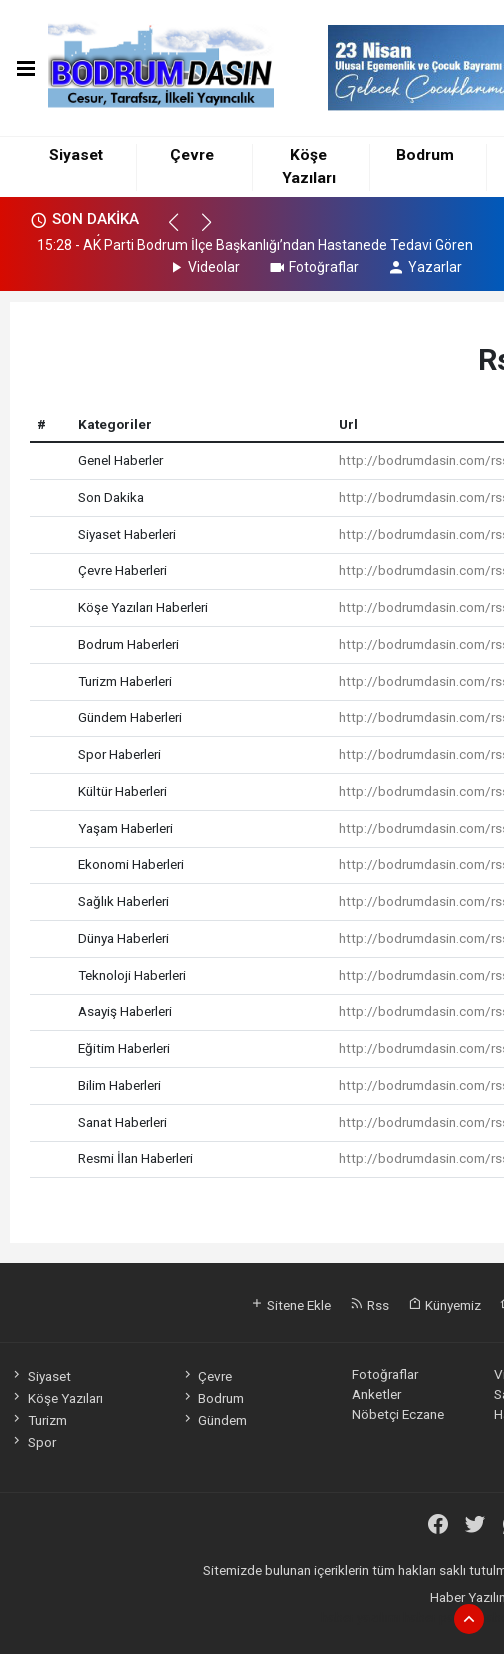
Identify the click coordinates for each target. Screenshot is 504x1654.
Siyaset (76, 155)
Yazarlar (424, 267)
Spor (32, 1442)
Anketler (376, 1394)
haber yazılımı (360, 1617)
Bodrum (425, 155)
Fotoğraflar (313, 267)
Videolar (203, 267)
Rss (369, 1305)
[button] (182, 231)
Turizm (38, 1420)
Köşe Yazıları (56, 1398)
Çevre (192, 155)
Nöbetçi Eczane (398, 1414)
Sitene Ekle (290, 1305)
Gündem (214, 1420)
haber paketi (439, 1617)
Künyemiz (444, 1305)
